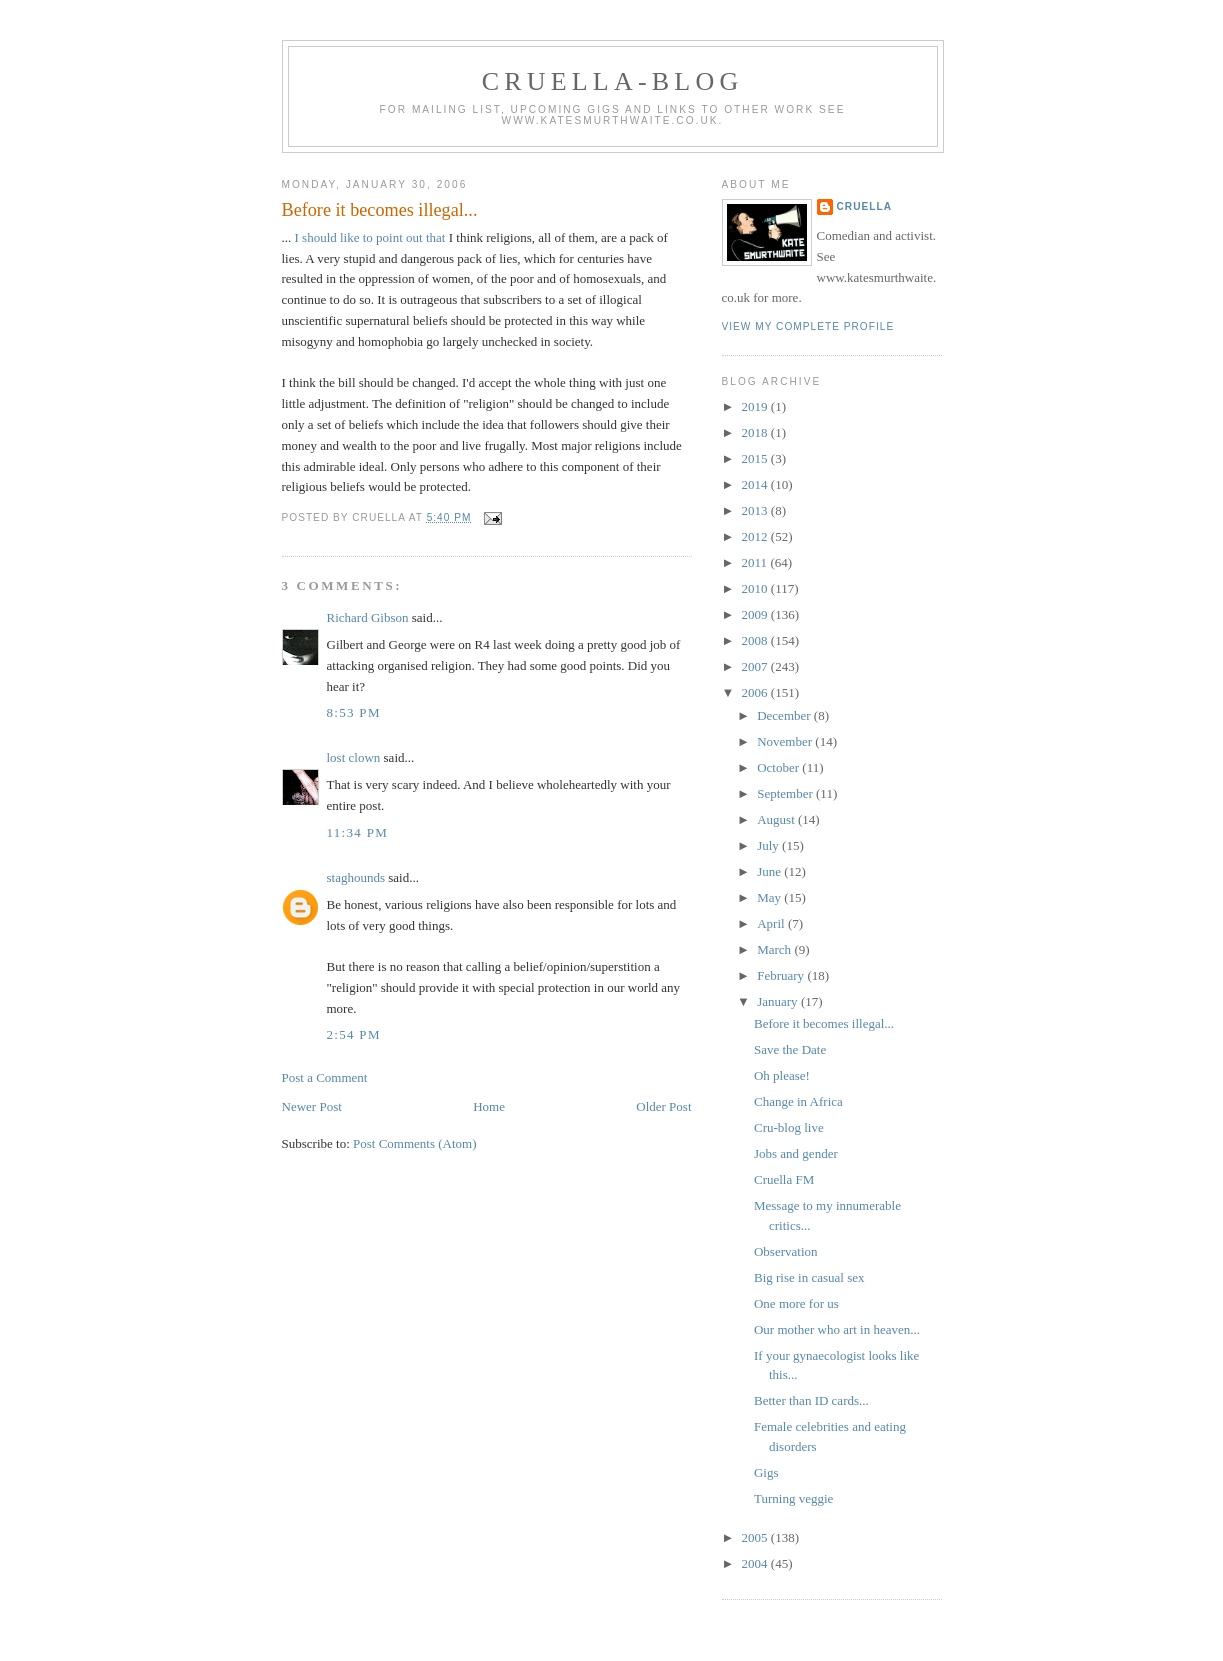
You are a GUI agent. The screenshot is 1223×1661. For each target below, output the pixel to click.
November (786, 741)
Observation (786, 1251)
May (770, 897)
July (769, 845)
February (782, 975)
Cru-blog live (789, 1127)
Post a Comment (325, 1077)
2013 (756, 510)
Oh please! (782, 1075)
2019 (756, 406)
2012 (756, 536)
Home (489, 1106)
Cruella (864, 206)
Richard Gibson (368, 617)
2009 (756, 614)
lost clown (354, 757)
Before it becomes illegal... (380, 210)
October (779, 767)
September (786, 793)
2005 (756, 1537)
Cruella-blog (613, 81)
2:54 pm (354, 1034)
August (777, 819)
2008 (756, 640)
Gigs (766, 1472)
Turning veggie (793, 1498)
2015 (756, 458)
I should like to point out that (372, 237)
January (779, 1001)
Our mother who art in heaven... (837, 1329)
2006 (756, 692)
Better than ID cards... (811, 1400)
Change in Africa (798, 1101)
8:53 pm (354, 712)
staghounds (356, 877)
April (772, 923)
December (785, 715)
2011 (756, 562)
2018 (756, 432)
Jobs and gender (796, 1153)
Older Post (663, 1106)
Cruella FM (784, 1179)
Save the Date (790, 1049)
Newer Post (312, 1106)
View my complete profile (808, 326)
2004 (756, 1563)
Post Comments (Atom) (415, 1143)
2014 (756, 484)
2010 (756, 588)
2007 (756, 666)
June (770, 871)
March (775, 949)
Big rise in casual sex (809, 1277)
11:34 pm (358, 832)
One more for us (796, 1303)
